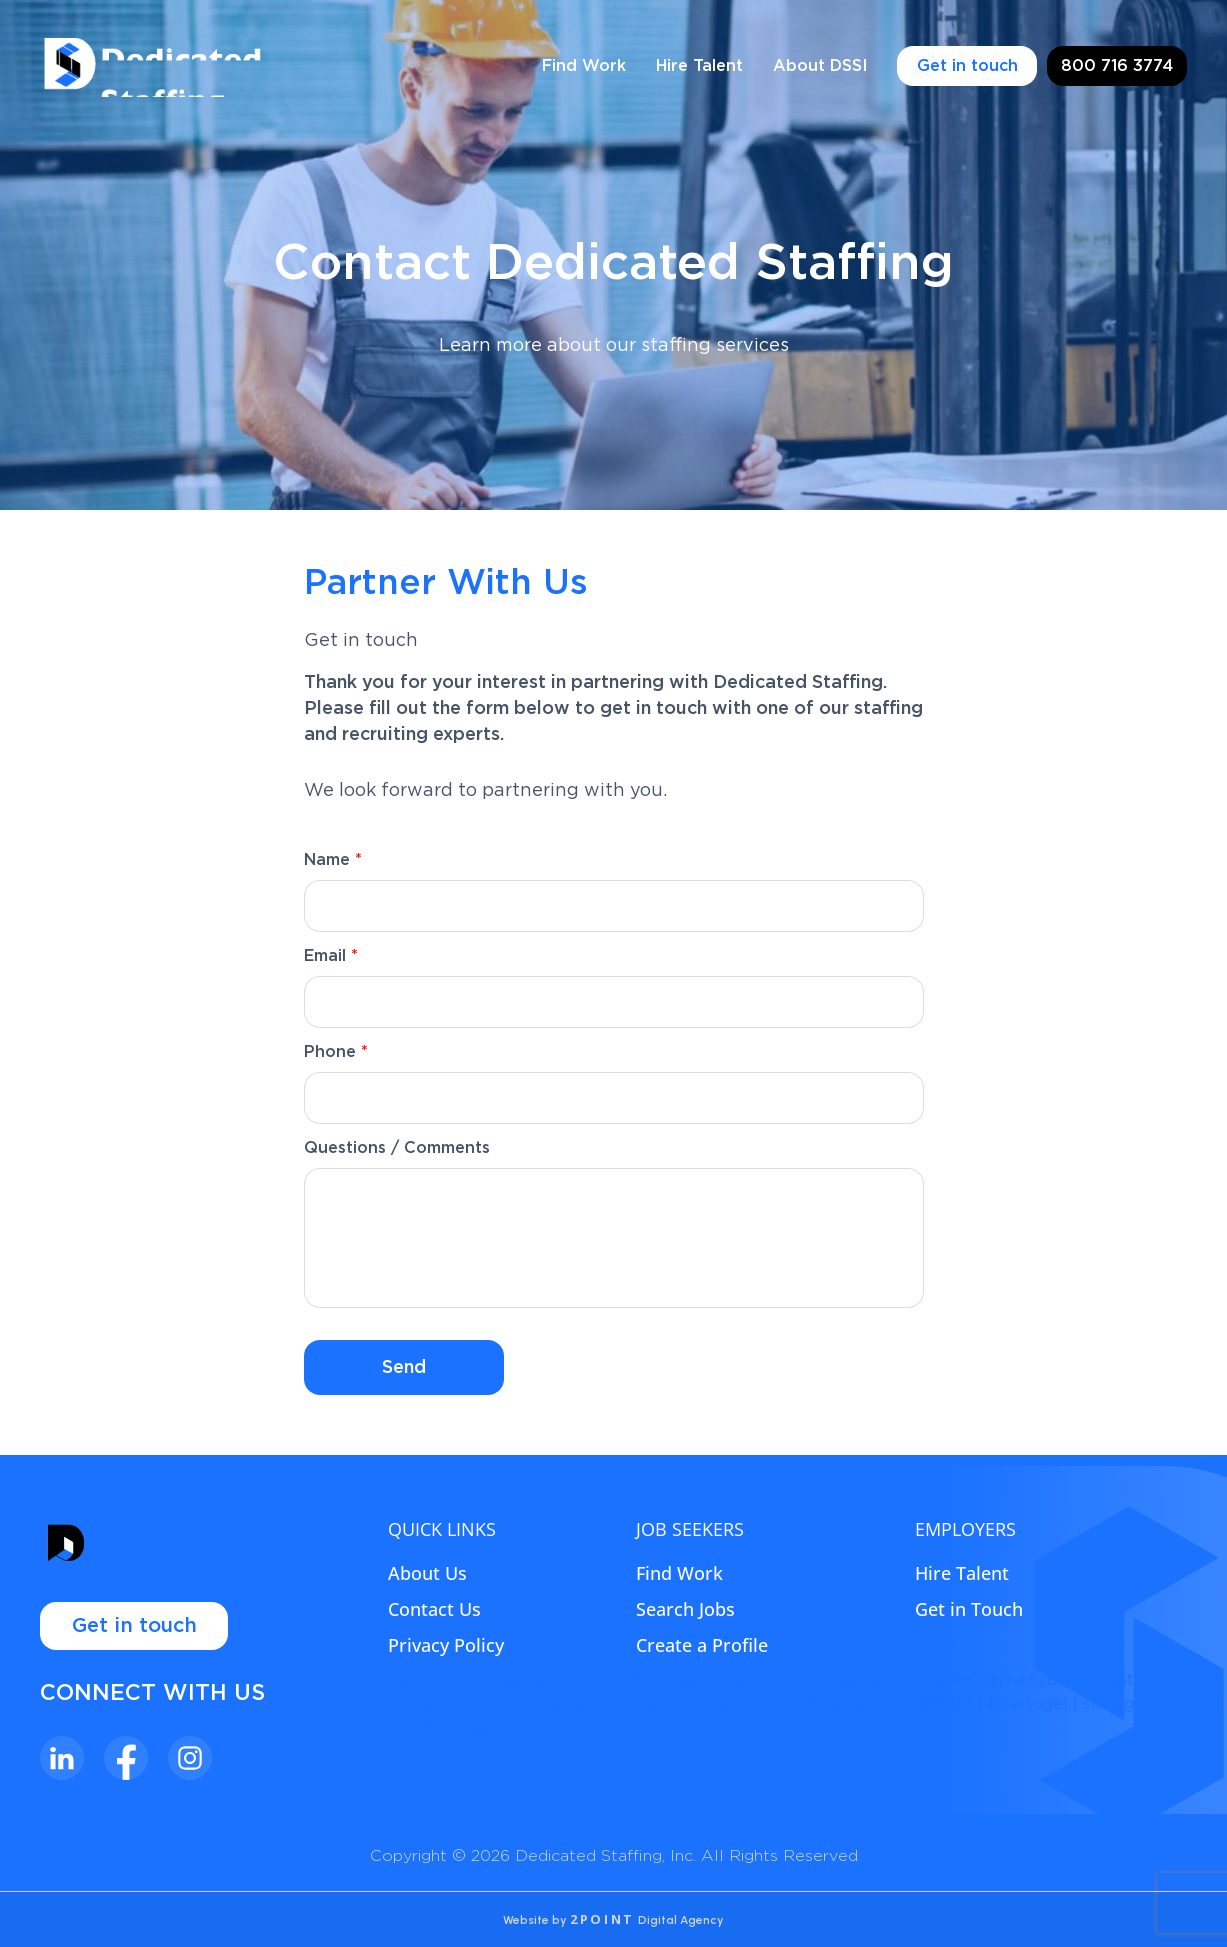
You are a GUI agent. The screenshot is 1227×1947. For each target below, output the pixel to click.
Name (333, 860)
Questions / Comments (397, 1148)
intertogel (1028, 1704)
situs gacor (1126, 1704)
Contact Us (434, 1609)
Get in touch (967, 66)
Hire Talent (699, 66)
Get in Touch (969, 1609)
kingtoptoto (533, 1680)
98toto (946, 1704)
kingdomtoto (450, 1704)
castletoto (429, 1680)
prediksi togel (651, 1680)
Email (331, 956)
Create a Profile (702, 1645)
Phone (336, 1052)
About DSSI (820, 66)
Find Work (584, 66)
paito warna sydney (1008, 1680)
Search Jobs (685, 1609)
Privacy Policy (446, 1645)
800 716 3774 (1117, 66)
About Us (427, 1573)
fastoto (667, 1704)
